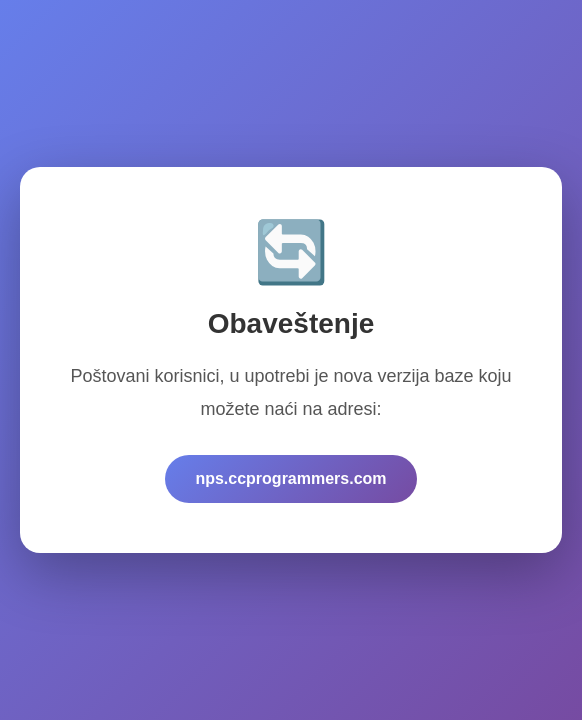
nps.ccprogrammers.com (290, 478)
